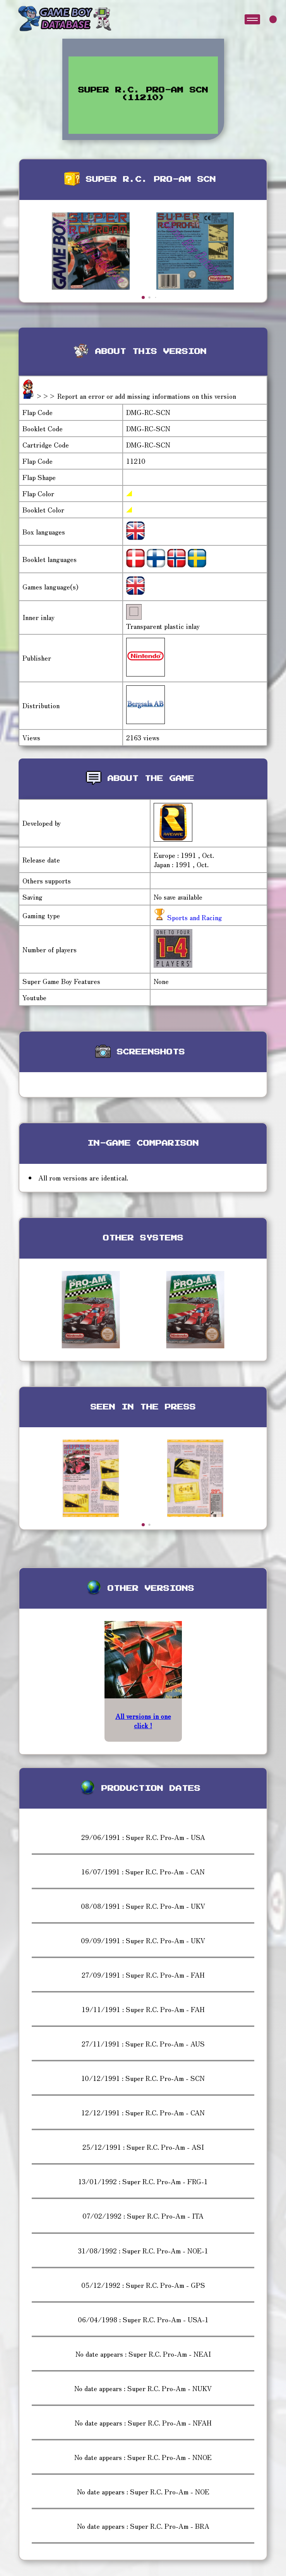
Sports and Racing (193, 917)
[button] (143, 297)
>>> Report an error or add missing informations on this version (136, 396)
